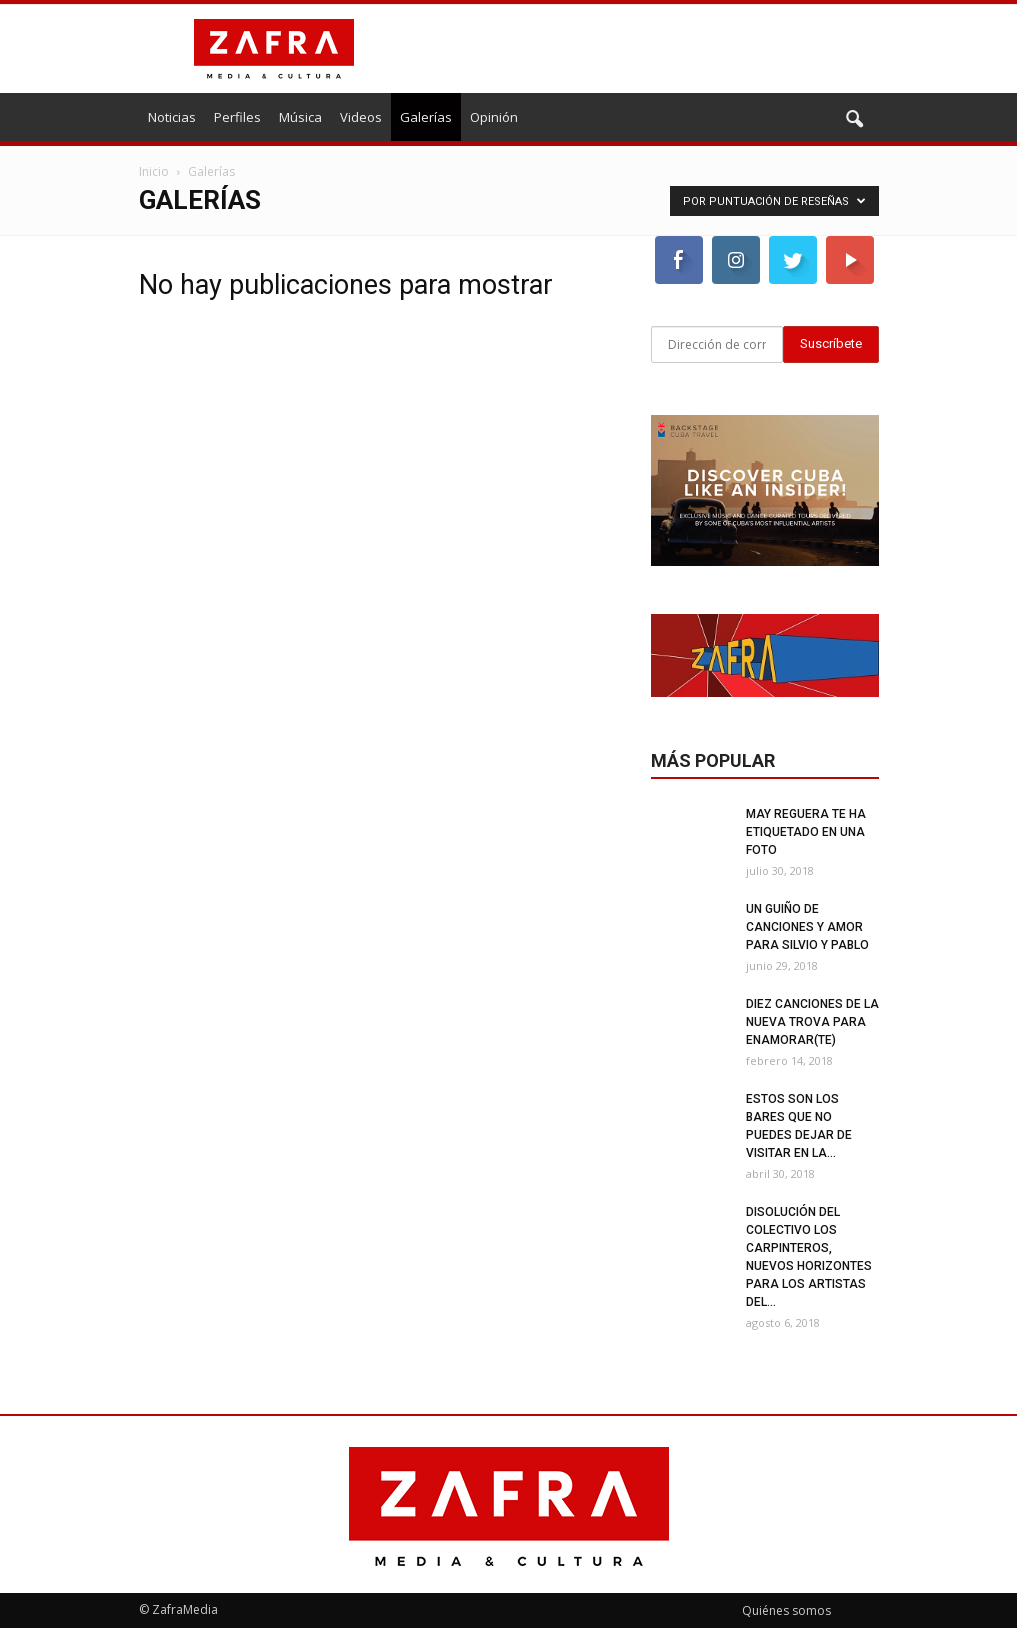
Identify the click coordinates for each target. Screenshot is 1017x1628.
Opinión (494, 117)
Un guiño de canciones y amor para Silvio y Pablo (807, 927)
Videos (361, 117)
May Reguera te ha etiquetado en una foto (806, 832)
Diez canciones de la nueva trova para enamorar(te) (812, 1022)
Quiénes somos (786, 1610)
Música (300, 117)
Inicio (154, 171)
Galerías (426, 117)
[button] (855, 120)
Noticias (172, 117)
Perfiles (237, 117)
